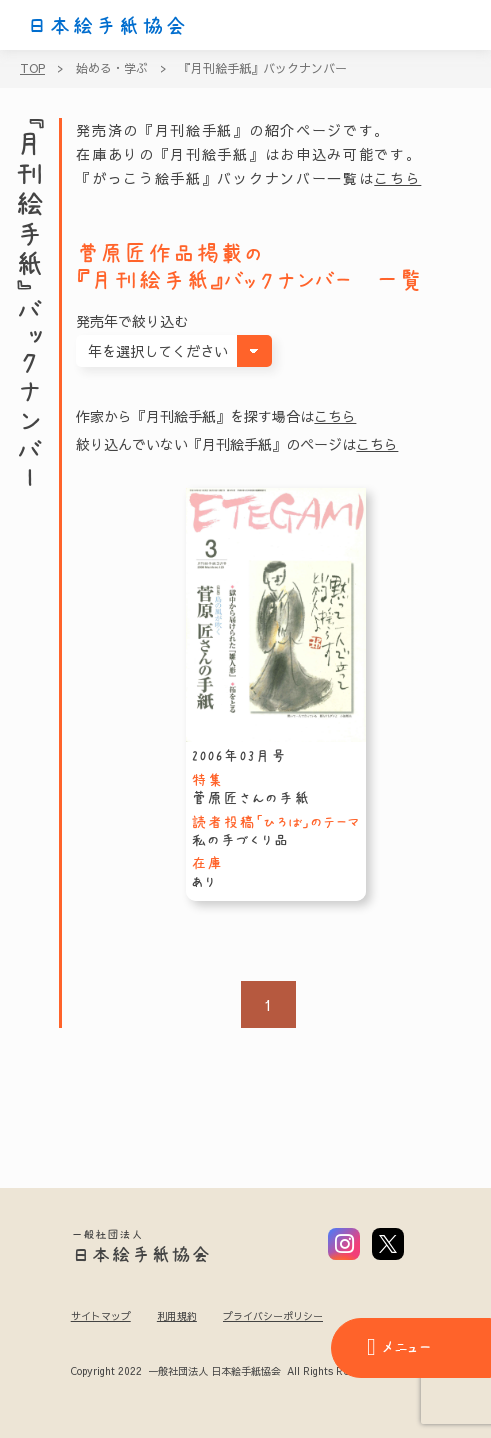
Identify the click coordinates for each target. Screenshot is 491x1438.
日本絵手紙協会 (107, 26)
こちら (397, 178)
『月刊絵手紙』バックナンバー (263, 68)
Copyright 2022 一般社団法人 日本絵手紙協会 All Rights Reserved (225, 1372)
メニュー (399, 1347)
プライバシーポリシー (273, 1316)
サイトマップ (101, 1316)
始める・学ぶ (112, 68)
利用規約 (177, 1316)
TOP (32, 68)
